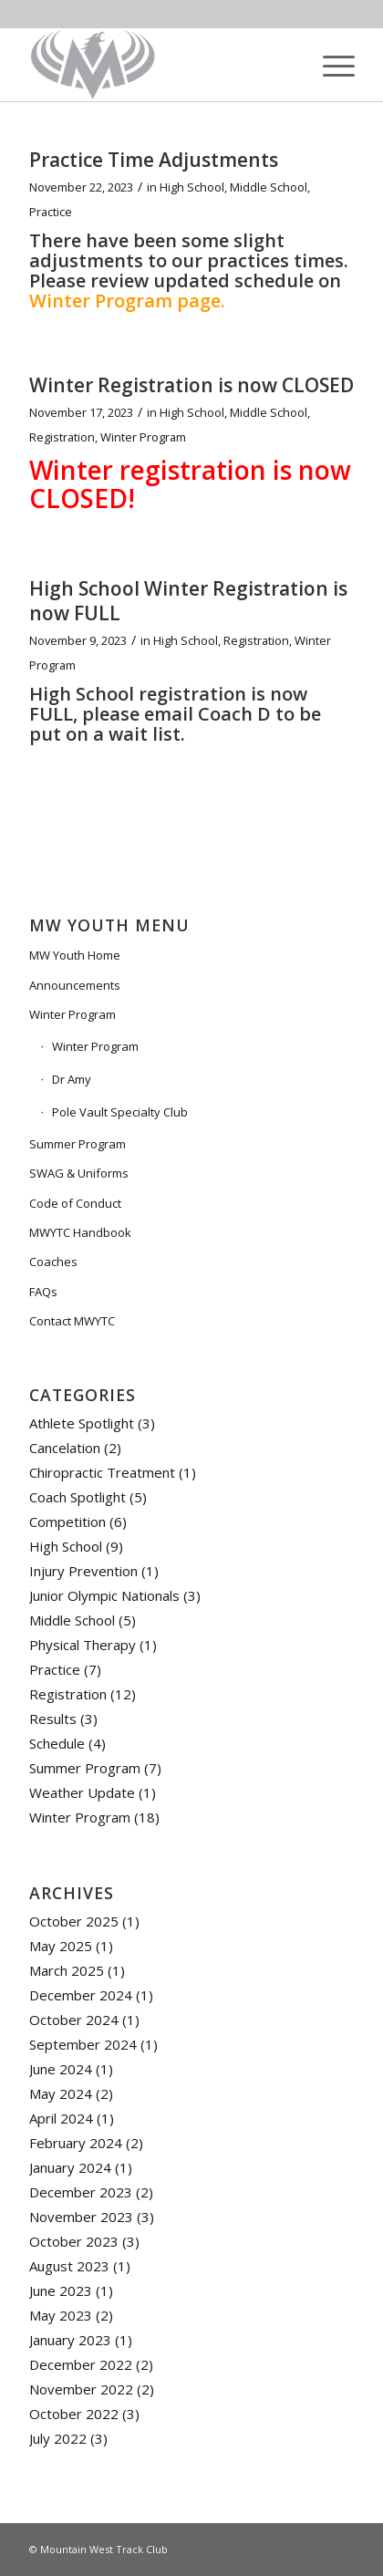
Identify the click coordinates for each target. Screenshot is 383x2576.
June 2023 (60, 2290)
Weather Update (82, 1792)
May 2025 (60, 1946)
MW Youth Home (74, 955)
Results (53, 1718)
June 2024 (60, 2069)
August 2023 (69, 2266)
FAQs (43, 1291)
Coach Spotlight (77, 1497)
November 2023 (81, 2216)
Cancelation (64, 1448)
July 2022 (58, 2438)
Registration (62, 437)
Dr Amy (71, 1079)
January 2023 (70, 2340)
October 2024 (74, 2019)
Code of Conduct (75, 1203)
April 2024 (61, 2118)
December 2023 (80, 2192)
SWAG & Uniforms (79, 1173)
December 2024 (80, 1995)
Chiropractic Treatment (102, 1472)
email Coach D (207, 713)
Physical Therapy (82, 1645)
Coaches (53, 1261)
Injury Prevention (83, 1571)
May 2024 (60, 2093)
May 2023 (60, 2315)
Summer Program (77, 1144)
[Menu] (330, 64)
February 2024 (75, 2143)
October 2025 (74, 1921)
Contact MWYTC (72, 1321)
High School (192, 187)
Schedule (57, 1743)
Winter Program (143, 437)
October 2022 (74, 2414)
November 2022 (81, 2389)
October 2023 (74, 2241)
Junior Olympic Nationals (104, 1595)
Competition (67, 1521)
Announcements (74, 985)
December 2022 (80, 2364)
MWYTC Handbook (80, 1232)
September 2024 (83, 2044)
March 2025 (66, 1970)
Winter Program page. (127, 300)
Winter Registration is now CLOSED (191, 385)
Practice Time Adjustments (153, 159)
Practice (50, 211)
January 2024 (70, 2167)
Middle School (268, 187)
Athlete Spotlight (81, 1423)
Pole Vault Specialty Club (120, 1112)
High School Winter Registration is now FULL (188, 601)
